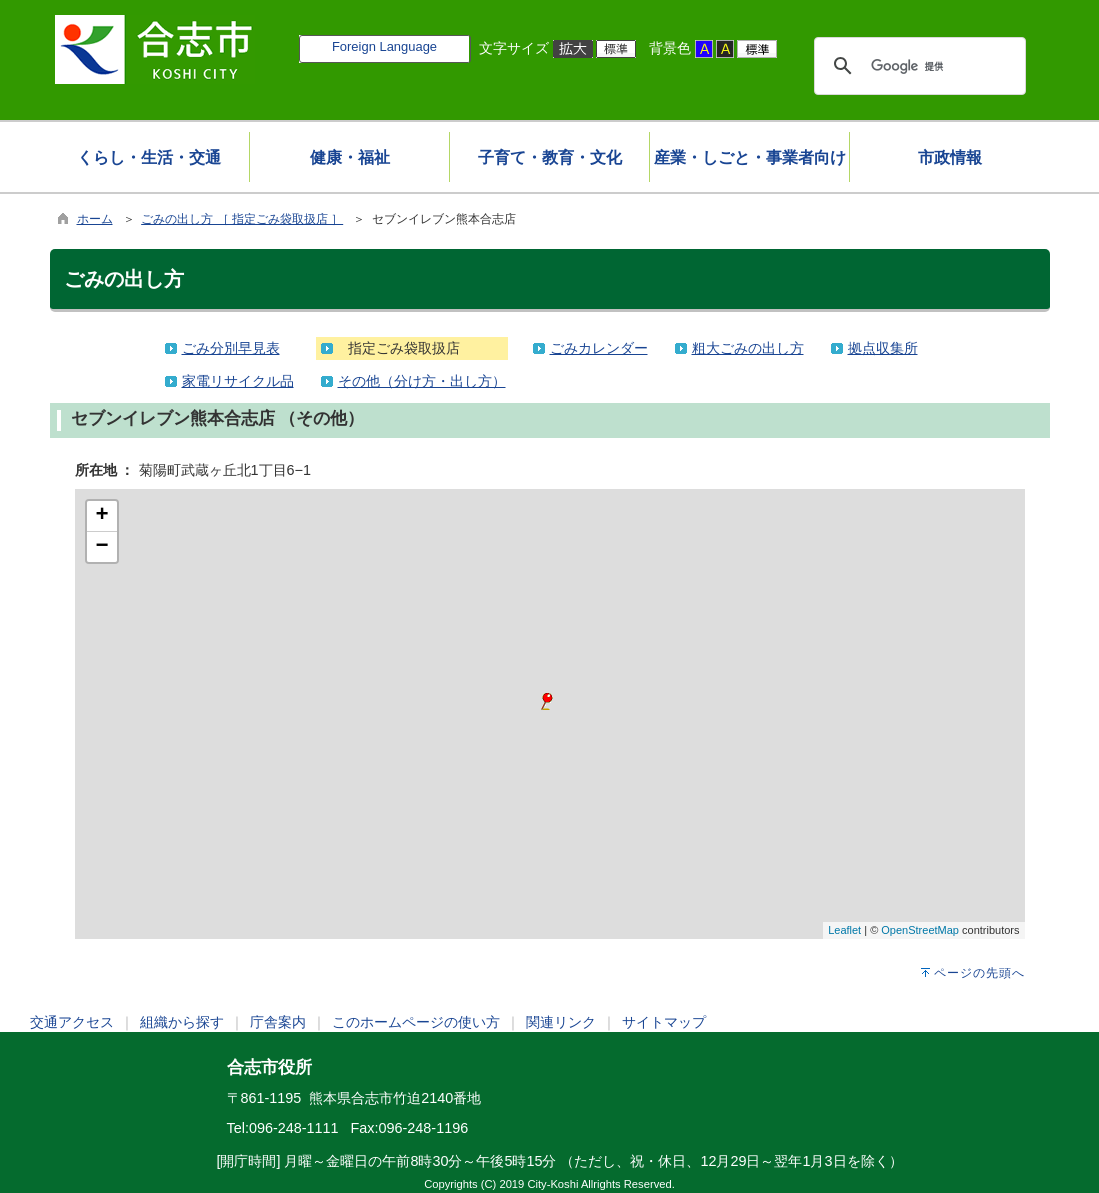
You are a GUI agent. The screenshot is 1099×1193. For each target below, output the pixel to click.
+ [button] (101, 516)
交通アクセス (72, 1022)
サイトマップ (664, 1022)
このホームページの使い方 (416, 1022)
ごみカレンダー (599, 348)
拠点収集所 (883, 348)
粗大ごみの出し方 (748, 348)
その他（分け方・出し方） (422, 381)
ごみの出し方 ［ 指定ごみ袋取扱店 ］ (242, 219)
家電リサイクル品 (238, 381)
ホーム (95, 219)
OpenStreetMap (920, 930)
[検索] (917, 66)
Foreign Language (384, 46)
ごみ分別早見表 (231, 348)
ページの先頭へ (979, 973)
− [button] (101, 547)
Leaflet (844, 930)
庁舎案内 (278, 1022)
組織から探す (182, 1022)
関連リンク (561, 1022)
